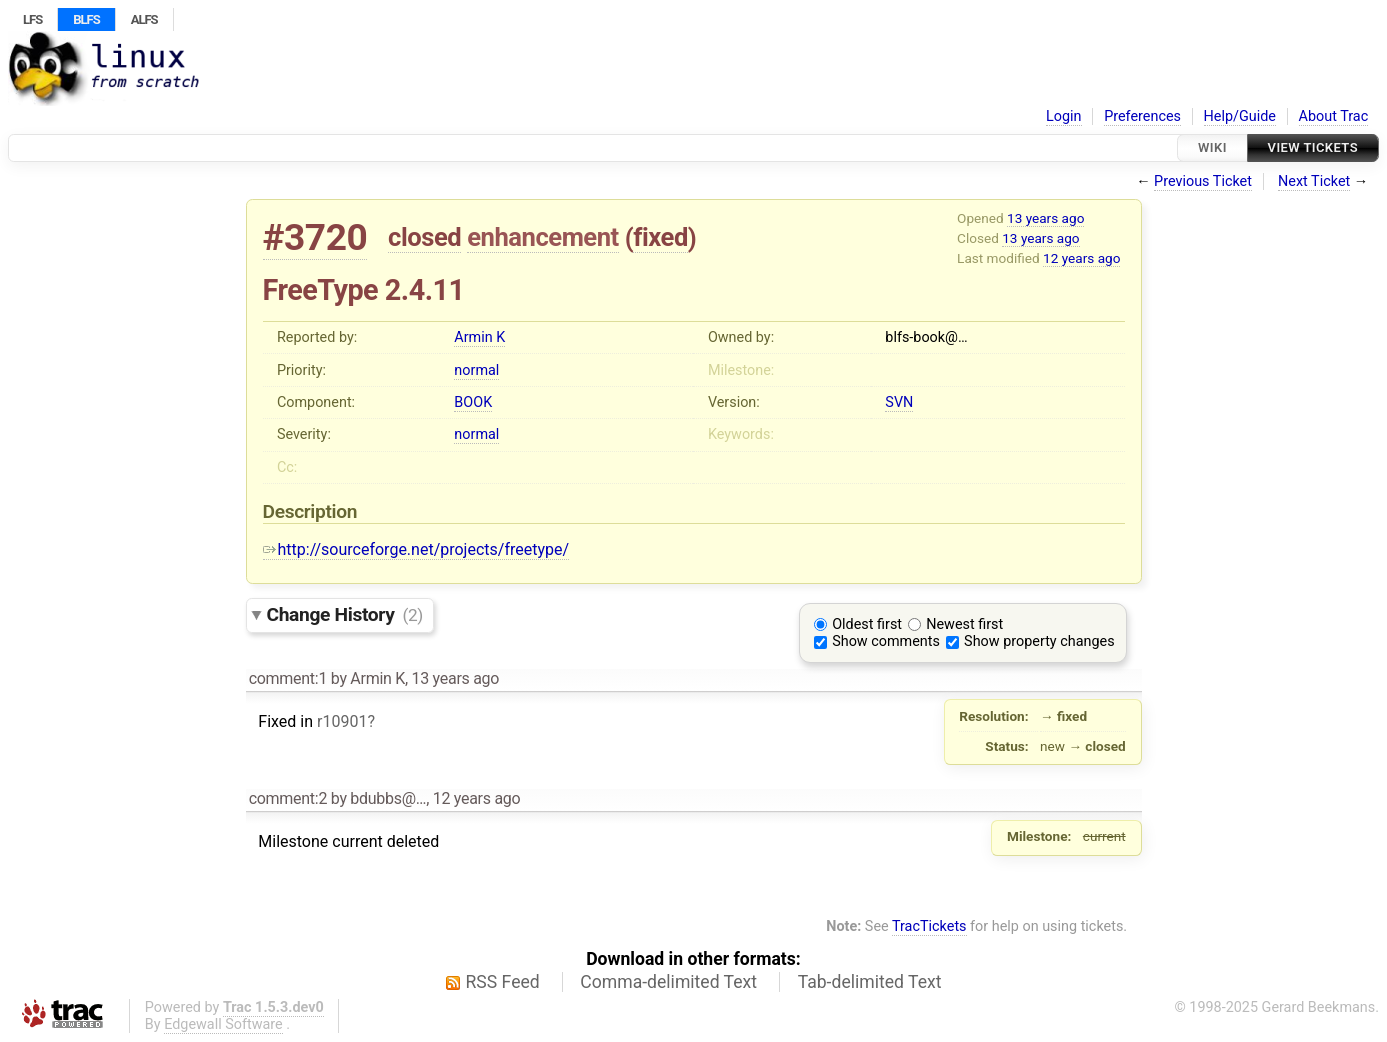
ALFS (144, 19)
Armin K (479, 337)
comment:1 (288, 678)
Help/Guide (1240, 116)
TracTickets (929, 926)
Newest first (964, 624)
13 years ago (1045, 218)
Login (1064, 116)
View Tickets (1313, 147)
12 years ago (1081, 258)
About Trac (1334, 116)
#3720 (315, 237)
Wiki (1212, 147)
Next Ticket (1314, 181)
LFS (32, 19)
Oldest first (867, 624)
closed (424, 237)
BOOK (473, 402)
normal (476, 370)
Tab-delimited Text (870, 982)
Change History (345, 614)
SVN (899, 402)
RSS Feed (503, 982)
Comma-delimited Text (668, 982)
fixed (660, 237)
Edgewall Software (223, 1024)
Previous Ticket (1203, 181)
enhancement (543, 237)
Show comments (886, 641)
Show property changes (1039, 641)
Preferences (1142, 116)
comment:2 (288, 798)
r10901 (342, 721)
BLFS (86, 19)
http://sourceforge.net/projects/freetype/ (416, 549)
